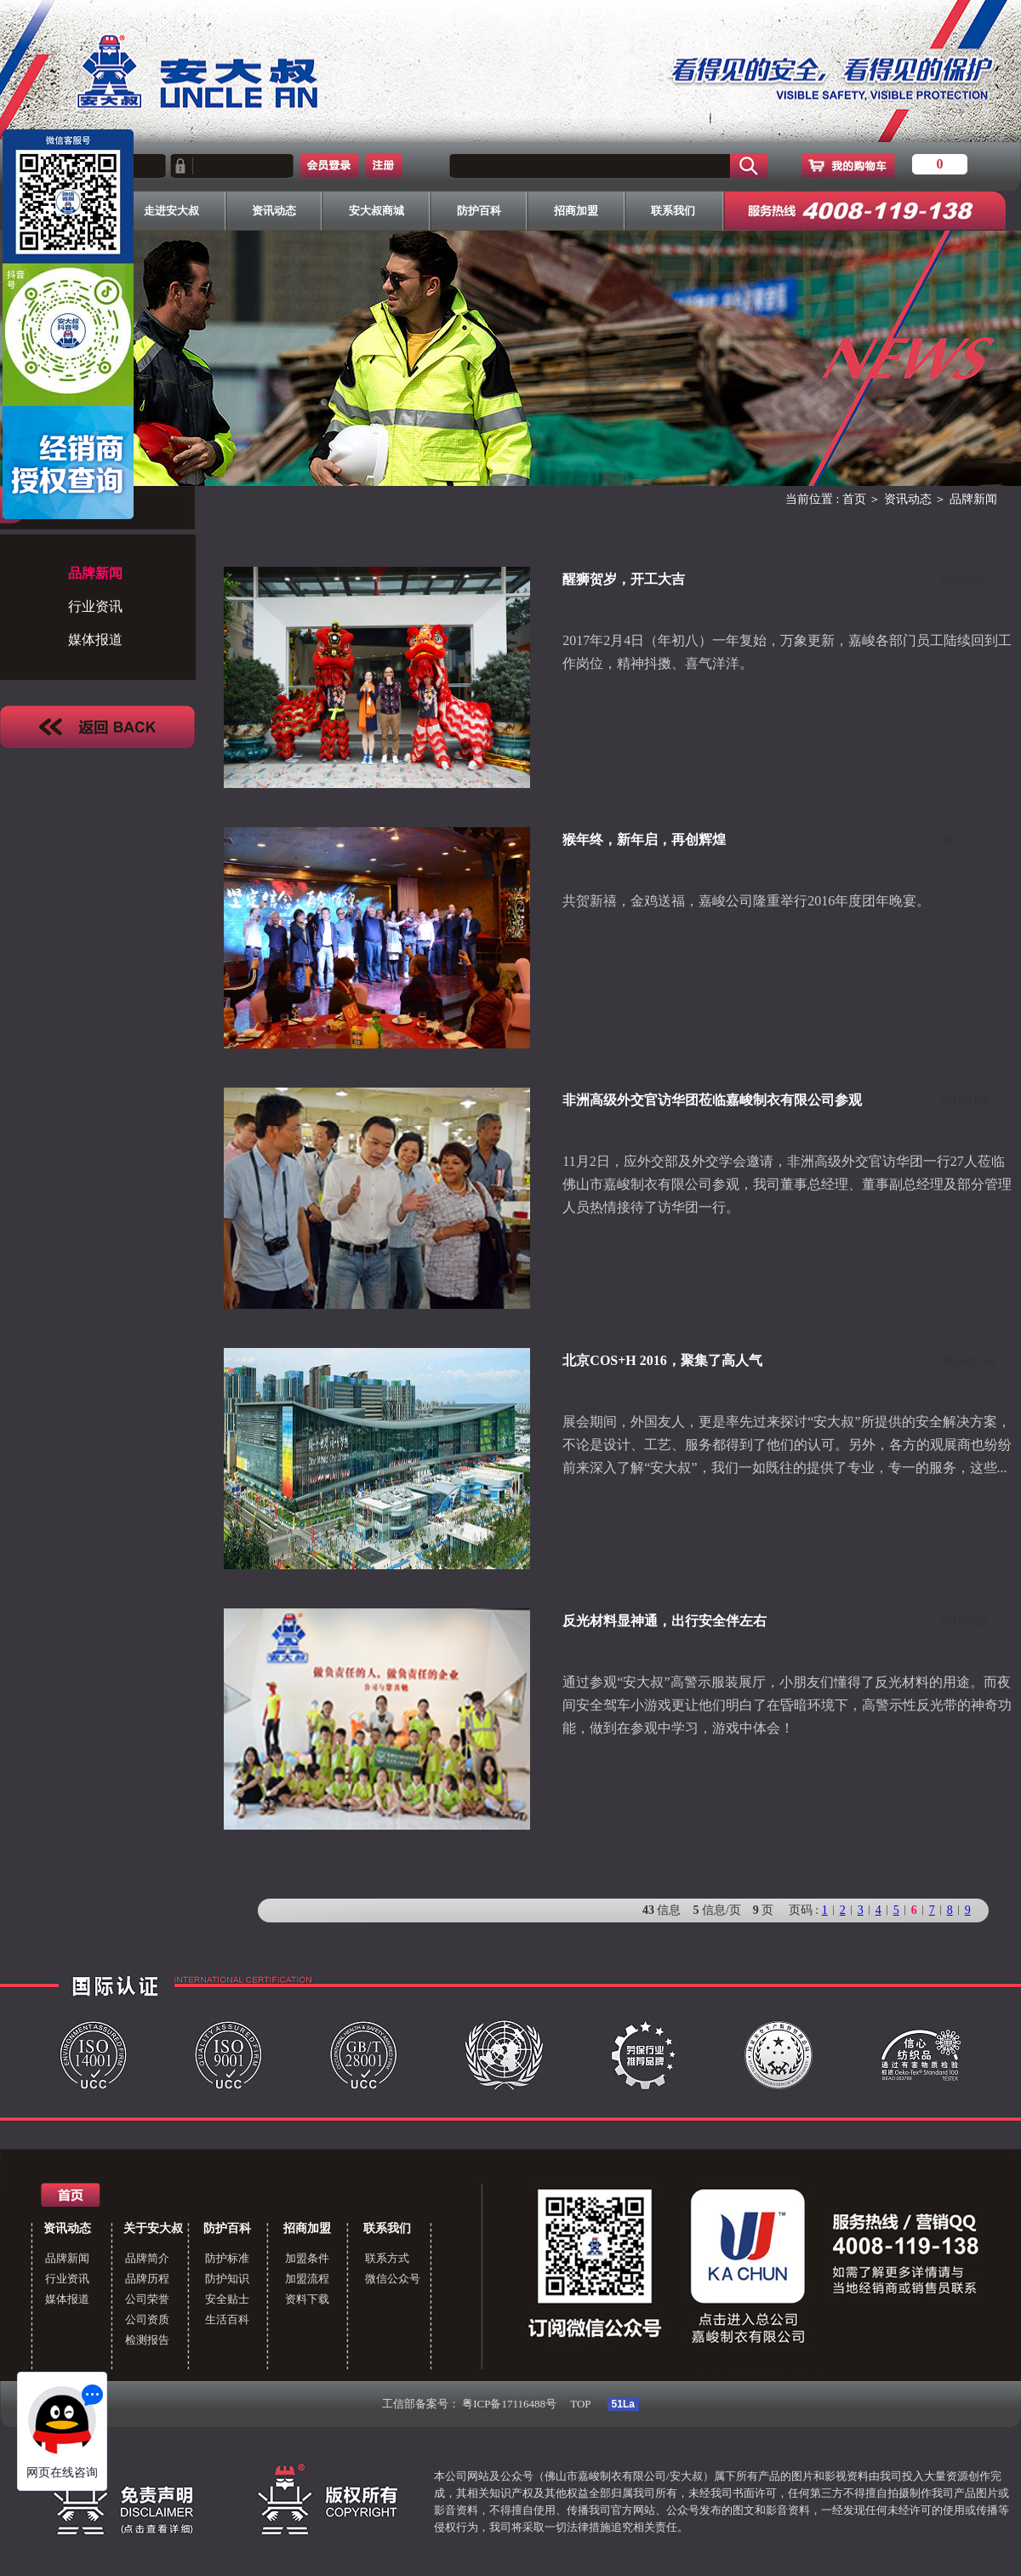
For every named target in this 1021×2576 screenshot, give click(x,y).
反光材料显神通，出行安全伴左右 (664, 1621)
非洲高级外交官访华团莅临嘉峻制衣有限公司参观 (712, 1100)
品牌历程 (147, 2278)
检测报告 (147, 2339)
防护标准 (227, 2258)
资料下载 (307, 2299)
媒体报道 (95, 639)
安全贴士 (227, 2299)
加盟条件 (307, 2258)
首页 (854, 499)
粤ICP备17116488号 (509, 2403)
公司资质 (147, 2319)
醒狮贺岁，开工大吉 (623, 579)
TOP (580, 2403)
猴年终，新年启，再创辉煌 (644, 839)
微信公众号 (392, 2278)
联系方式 (387, 2258)
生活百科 (227, 2319)
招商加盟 (307, 2228)
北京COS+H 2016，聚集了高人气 (661, 1360)
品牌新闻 (67, 2258)
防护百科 (227, 2228)
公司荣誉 (147, 2299)
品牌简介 (147, 2258)
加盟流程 (307, 2278)
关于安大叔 (153, 2228)
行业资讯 (95, 606)
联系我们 (387, 2228)
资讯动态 (908, 499)
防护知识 (227, 2278)
